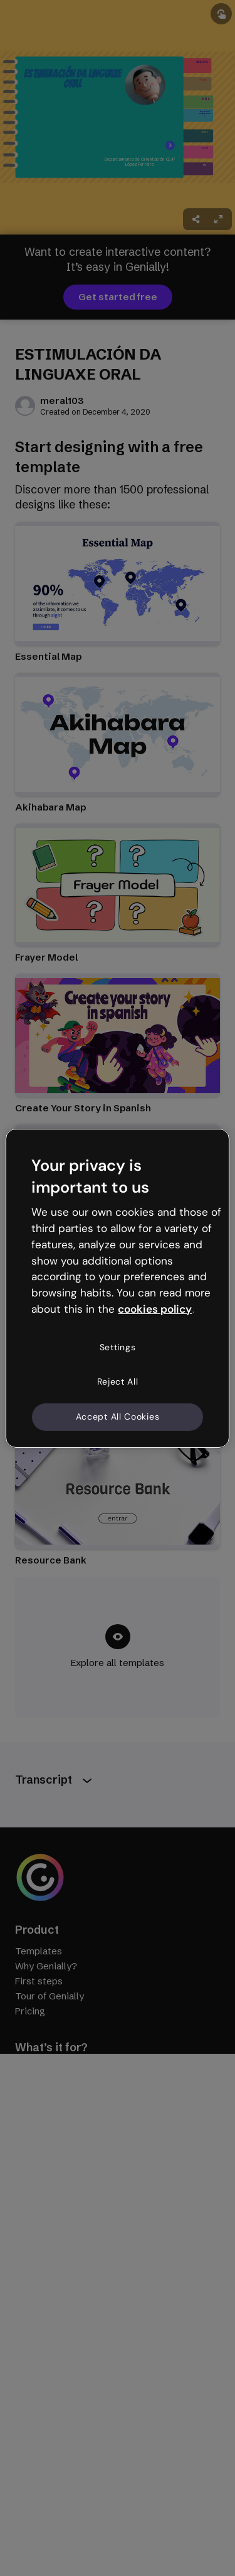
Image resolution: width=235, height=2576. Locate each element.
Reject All (117, 1381)
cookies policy (155, 1309)
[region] (117, 1287)
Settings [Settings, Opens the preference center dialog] (118, 1347)
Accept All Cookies (118, 1416)
